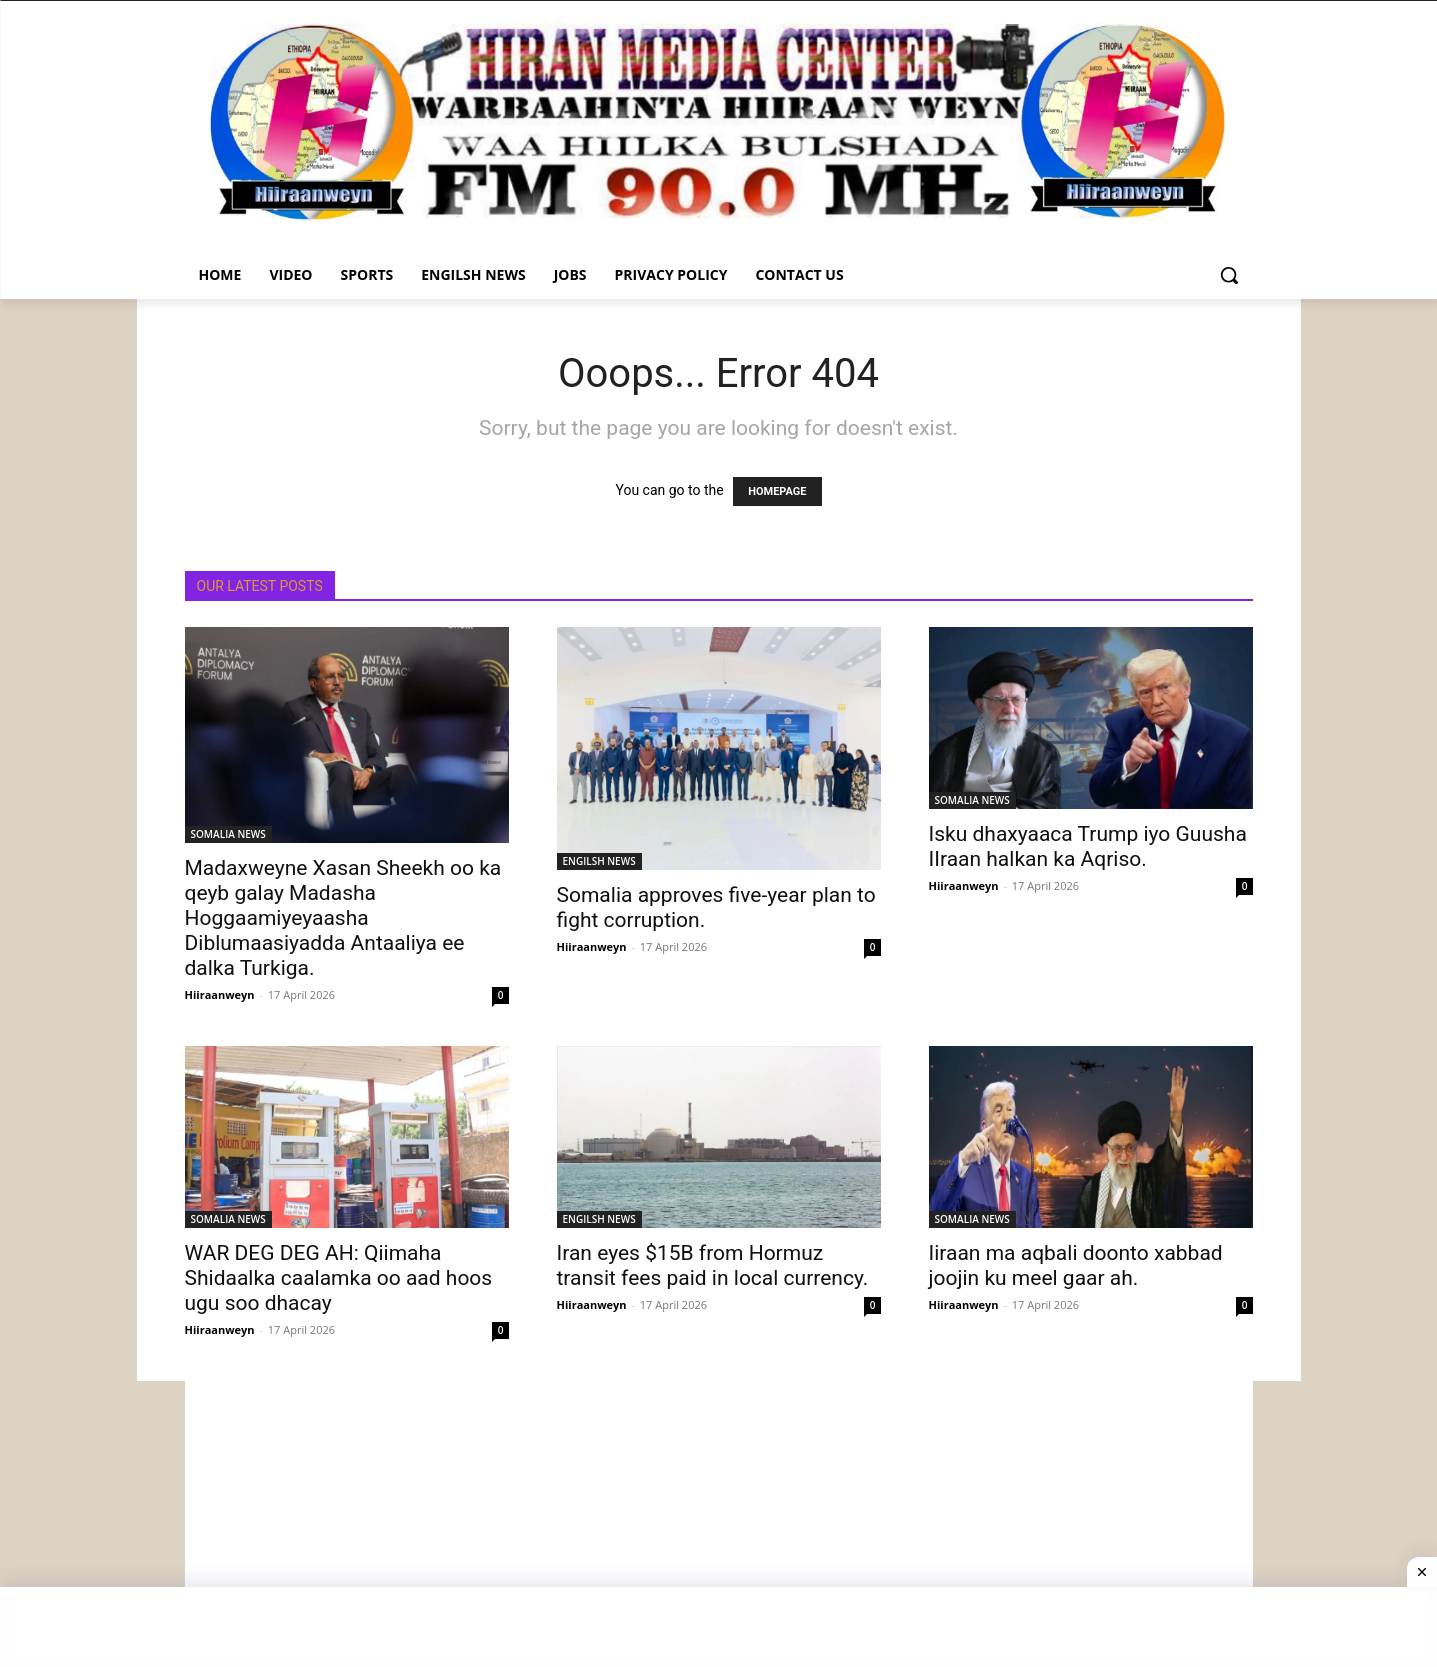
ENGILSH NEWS (599, 861)
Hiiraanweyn (220, 994)
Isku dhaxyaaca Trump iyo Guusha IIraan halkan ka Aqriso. (1088, 846)
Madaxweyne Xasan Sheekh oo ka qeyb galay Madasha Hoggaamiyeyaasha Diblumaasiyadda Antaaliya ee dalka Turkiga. (343, 918)
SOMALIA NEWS (228, 834)
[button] (1229, 275)
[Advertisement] (719, 1521)
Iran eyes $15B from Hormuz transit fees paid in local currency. (713, 1265)
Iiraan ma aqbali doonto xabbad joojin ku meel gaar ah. (1076, 1265)
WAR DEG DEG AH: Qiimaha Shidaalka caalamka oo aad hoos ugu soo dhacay (339, 1278)
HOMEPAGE (777, 491)
